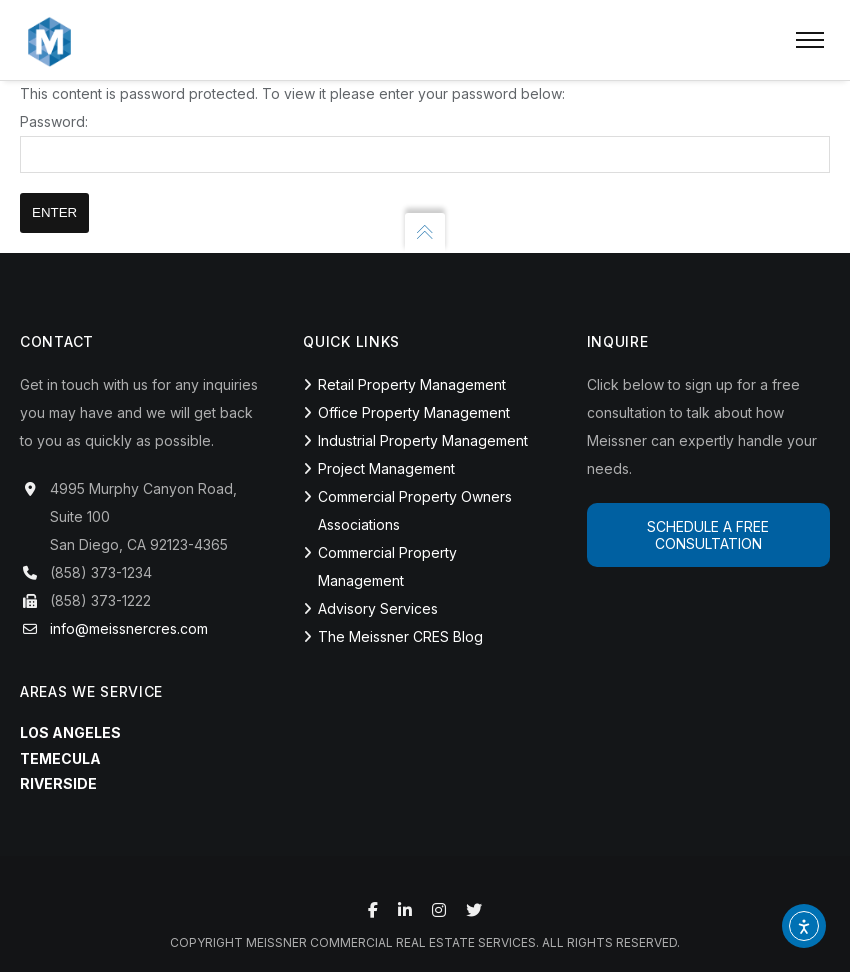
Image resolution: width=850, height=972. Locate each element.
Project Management (386, 468)
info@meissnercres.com (129, 628)
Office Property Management (414, 412)
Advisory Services (378, 608)
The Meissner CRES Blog (400, 636)
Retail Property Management (412, 384)
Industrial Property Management (423, 440)
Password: (425, 143)
